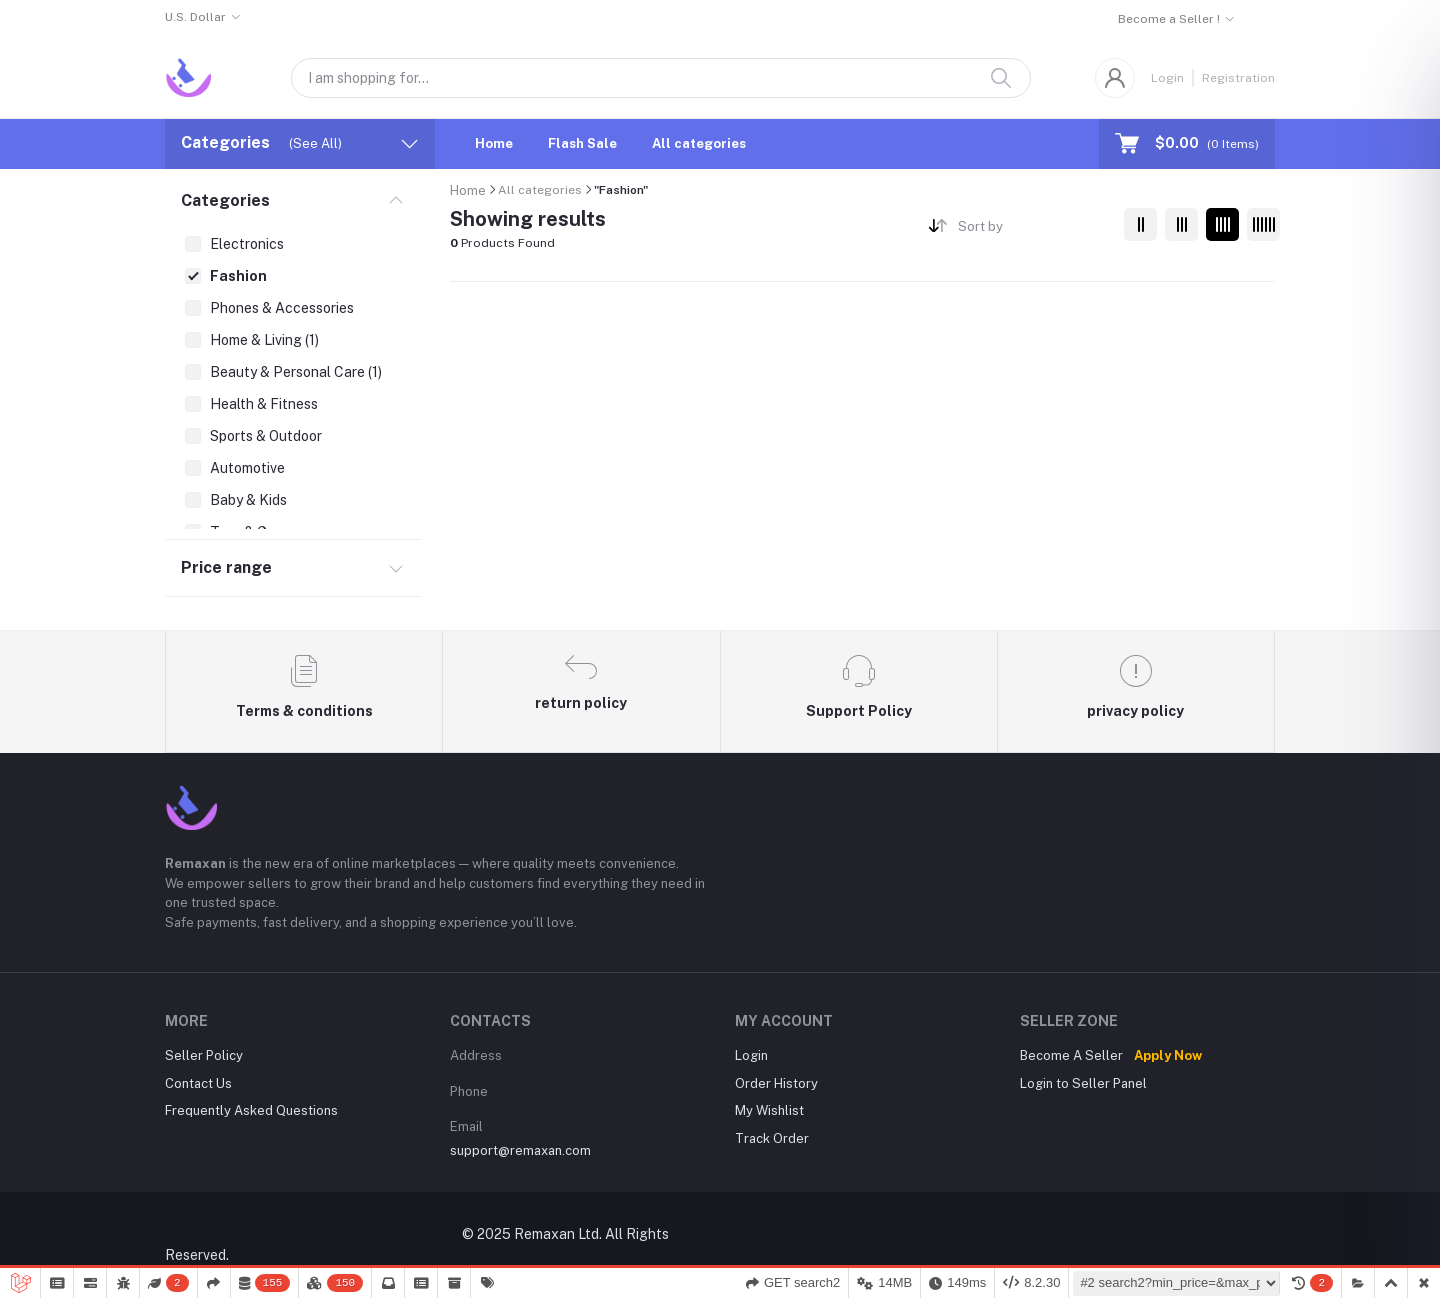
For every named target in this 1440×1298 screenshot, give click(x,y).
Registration (1238, 78)
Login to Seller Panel (1083, 1083)
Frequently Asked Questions (251, 1110)
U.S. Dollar (195, 17)
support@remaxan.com (520, 1150)
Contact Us (198, 1083)
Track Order (772, 1138)
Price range (226, 567)
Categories (225, 200)
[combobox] (1033, 229)
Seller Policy (204, 1055)
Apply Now (1168, 1055)
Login (1167, 78)
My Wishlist (769, 1110)
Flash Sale (582, 143)
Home (494, 143)
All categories (699, 143)
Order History (776, 1083)
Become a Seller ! (1169, 19)
